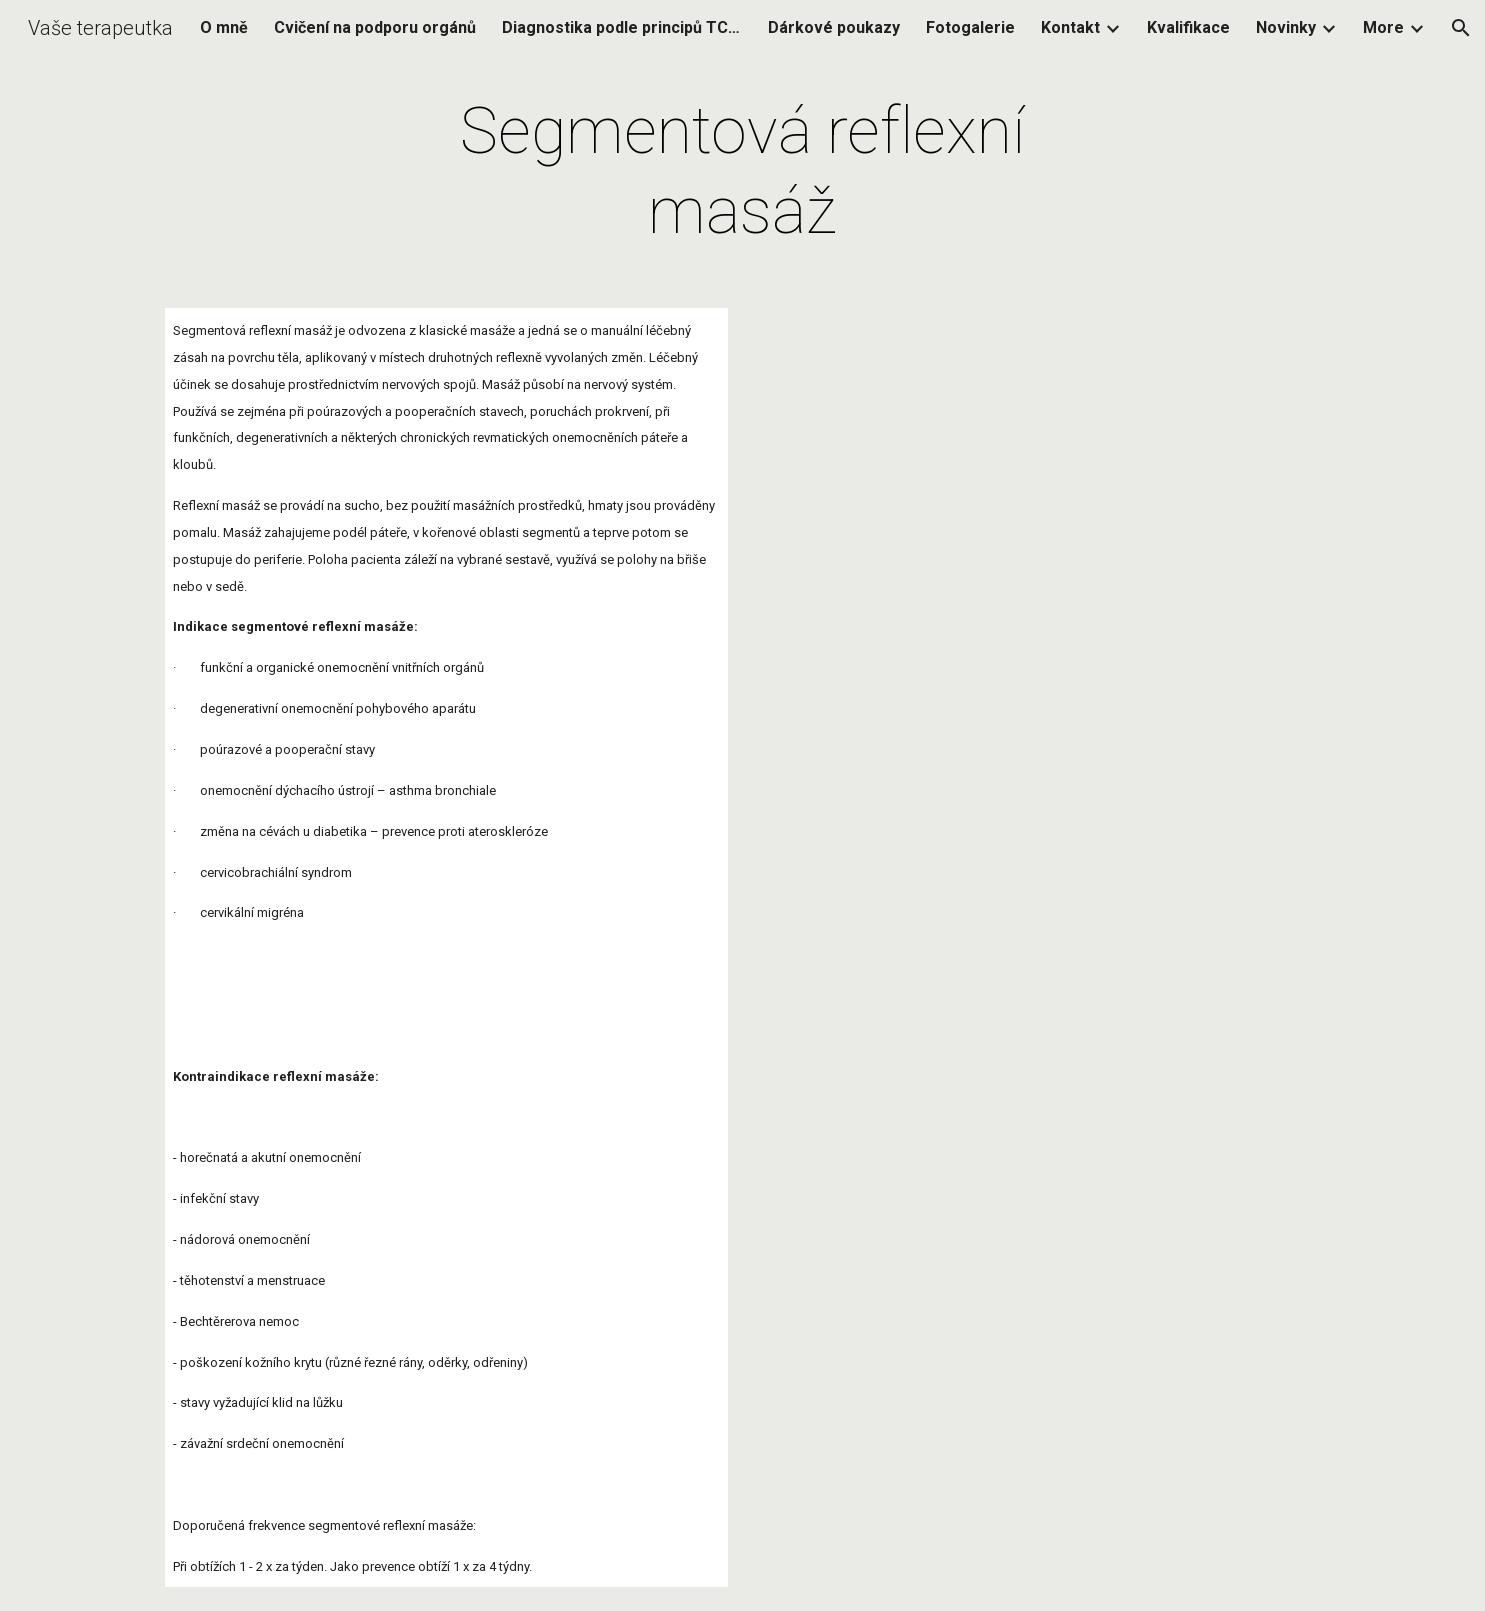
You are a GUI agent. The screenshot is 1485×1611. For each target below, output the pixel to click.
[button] (1461, 28)
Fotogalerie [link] (970, 27)
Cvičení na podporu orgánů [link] (375, 27)
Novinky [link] (1286, 27)
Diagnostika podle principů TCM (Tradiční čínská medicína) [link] (622, 27)
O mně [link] (224, 27)
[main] (743, 172)
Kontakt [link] (1070, 27)
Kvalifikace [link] (1188, 27)
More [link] (1383, 27)
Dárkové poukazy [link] (834, 27)
